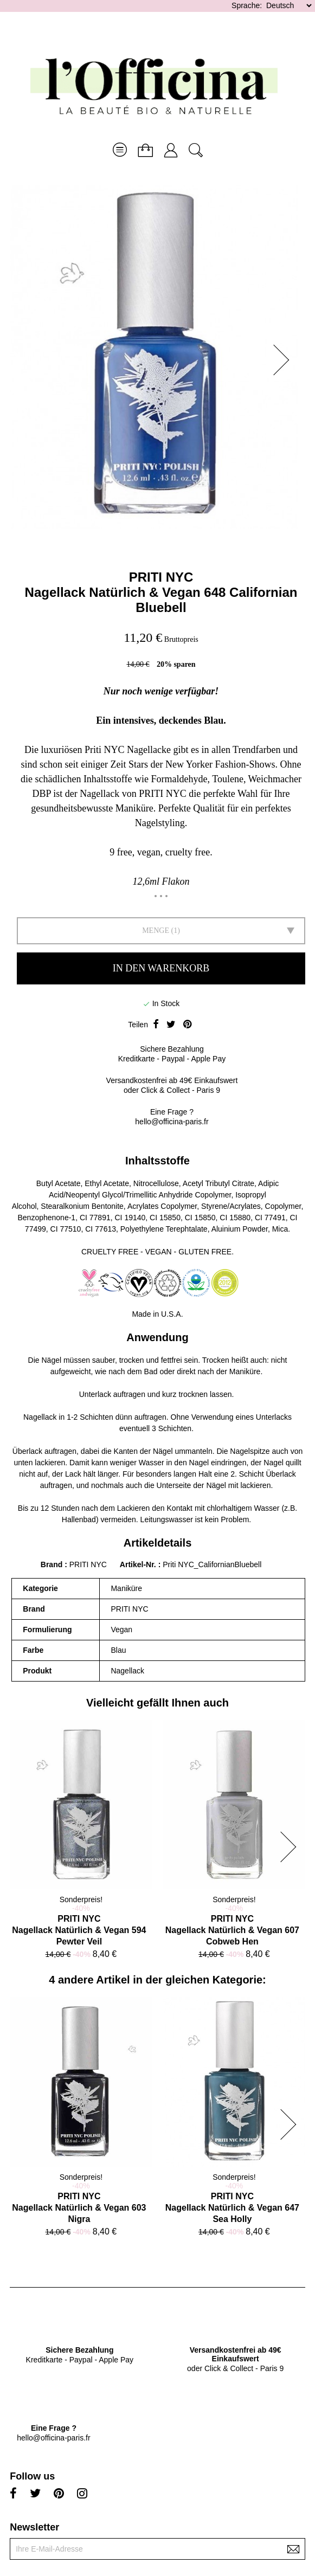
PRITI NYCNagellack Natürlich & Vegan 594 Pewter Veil (79, 1930)
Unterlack (95, 1394)
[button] (284, 360)
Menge (155, 930)
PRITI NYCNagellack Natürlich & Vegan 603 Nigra (79, 2208)
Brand (51, 1564)
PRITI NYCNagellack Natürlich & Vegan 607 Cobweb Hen (232, 1930)
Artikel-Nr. (139, 1564)
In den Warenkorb (161, 968)
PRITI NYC (161, 577)
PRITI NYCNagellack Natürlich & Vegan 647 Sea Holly (232, 2208)
